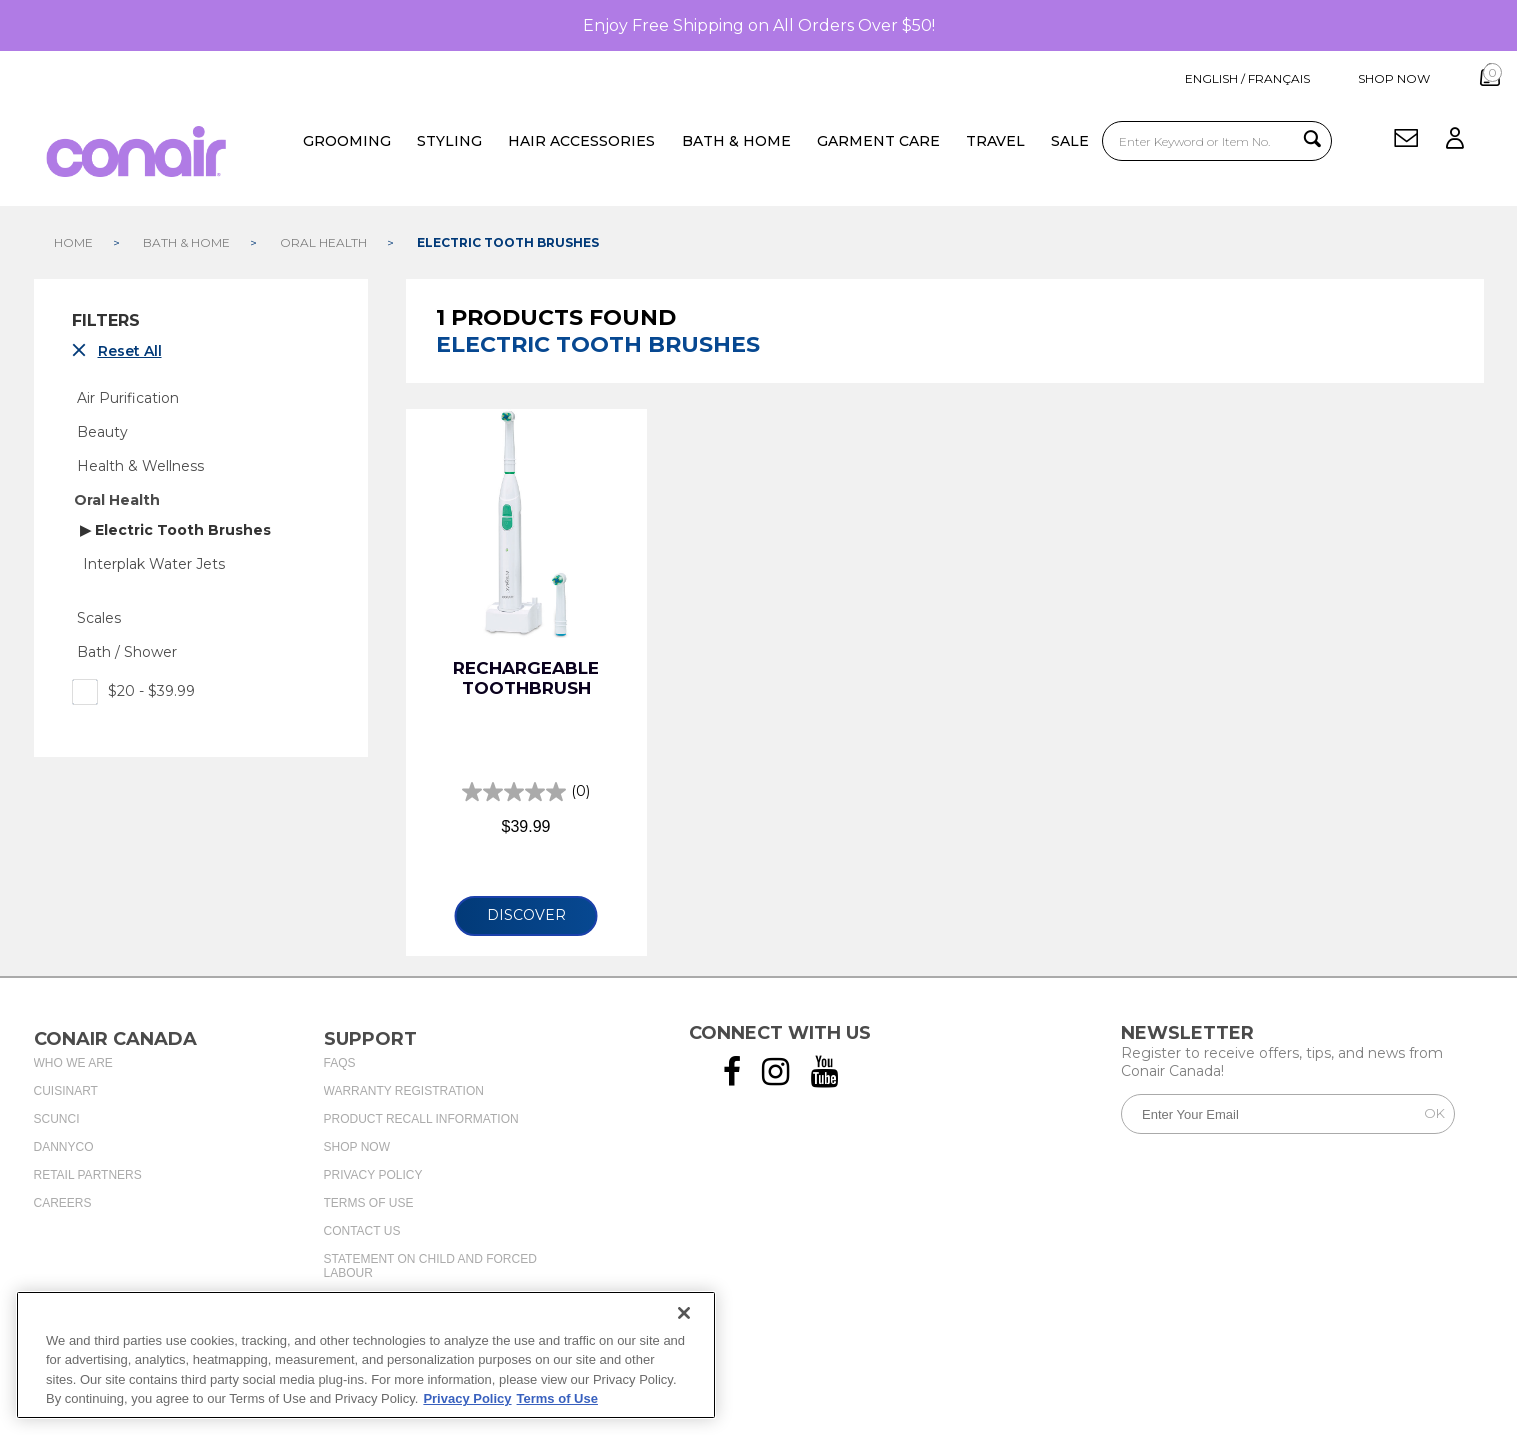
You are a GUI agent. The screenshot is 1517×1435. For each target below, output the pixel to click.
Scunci (57, 1116)
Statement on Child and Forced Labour (430, 1263)
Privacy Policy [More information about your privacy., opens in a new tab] (467, 1398)
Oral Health (117, 497)
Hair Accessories (580, 139)
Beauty (102, 429)
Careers (63, 1200)
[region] (366, 1355)
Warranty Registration (404, 1088)
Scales (99, 615)
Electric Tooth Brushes (181, 527)
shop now (1359, 78)
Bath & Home (734, 139)
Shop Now (357, 1144)
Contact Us (362, 1228)
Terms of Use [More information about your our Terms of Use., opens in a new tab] (557, 1398)
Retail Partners (88, 1172)
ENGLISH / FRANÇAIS (1215, 78)
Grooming (345, 139)
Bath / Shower (127, 649)
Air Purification (128, 395)
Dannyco (64, 1144)
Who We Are (73, 1060)
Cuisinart (66, 1088)
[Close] (684, 1313)
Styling (447, 139)
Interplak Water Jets (154, 561)
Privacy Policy (373, 1172)
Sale (1068, 139)
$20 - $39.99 (133, 688)
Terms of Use (369, 1200)
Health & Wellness (140, 463)
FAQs (340, 1060)
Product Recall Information (421, 1116)
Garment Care (876, 139)
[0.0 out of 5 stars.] (526, 789)
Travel (993, 139)
